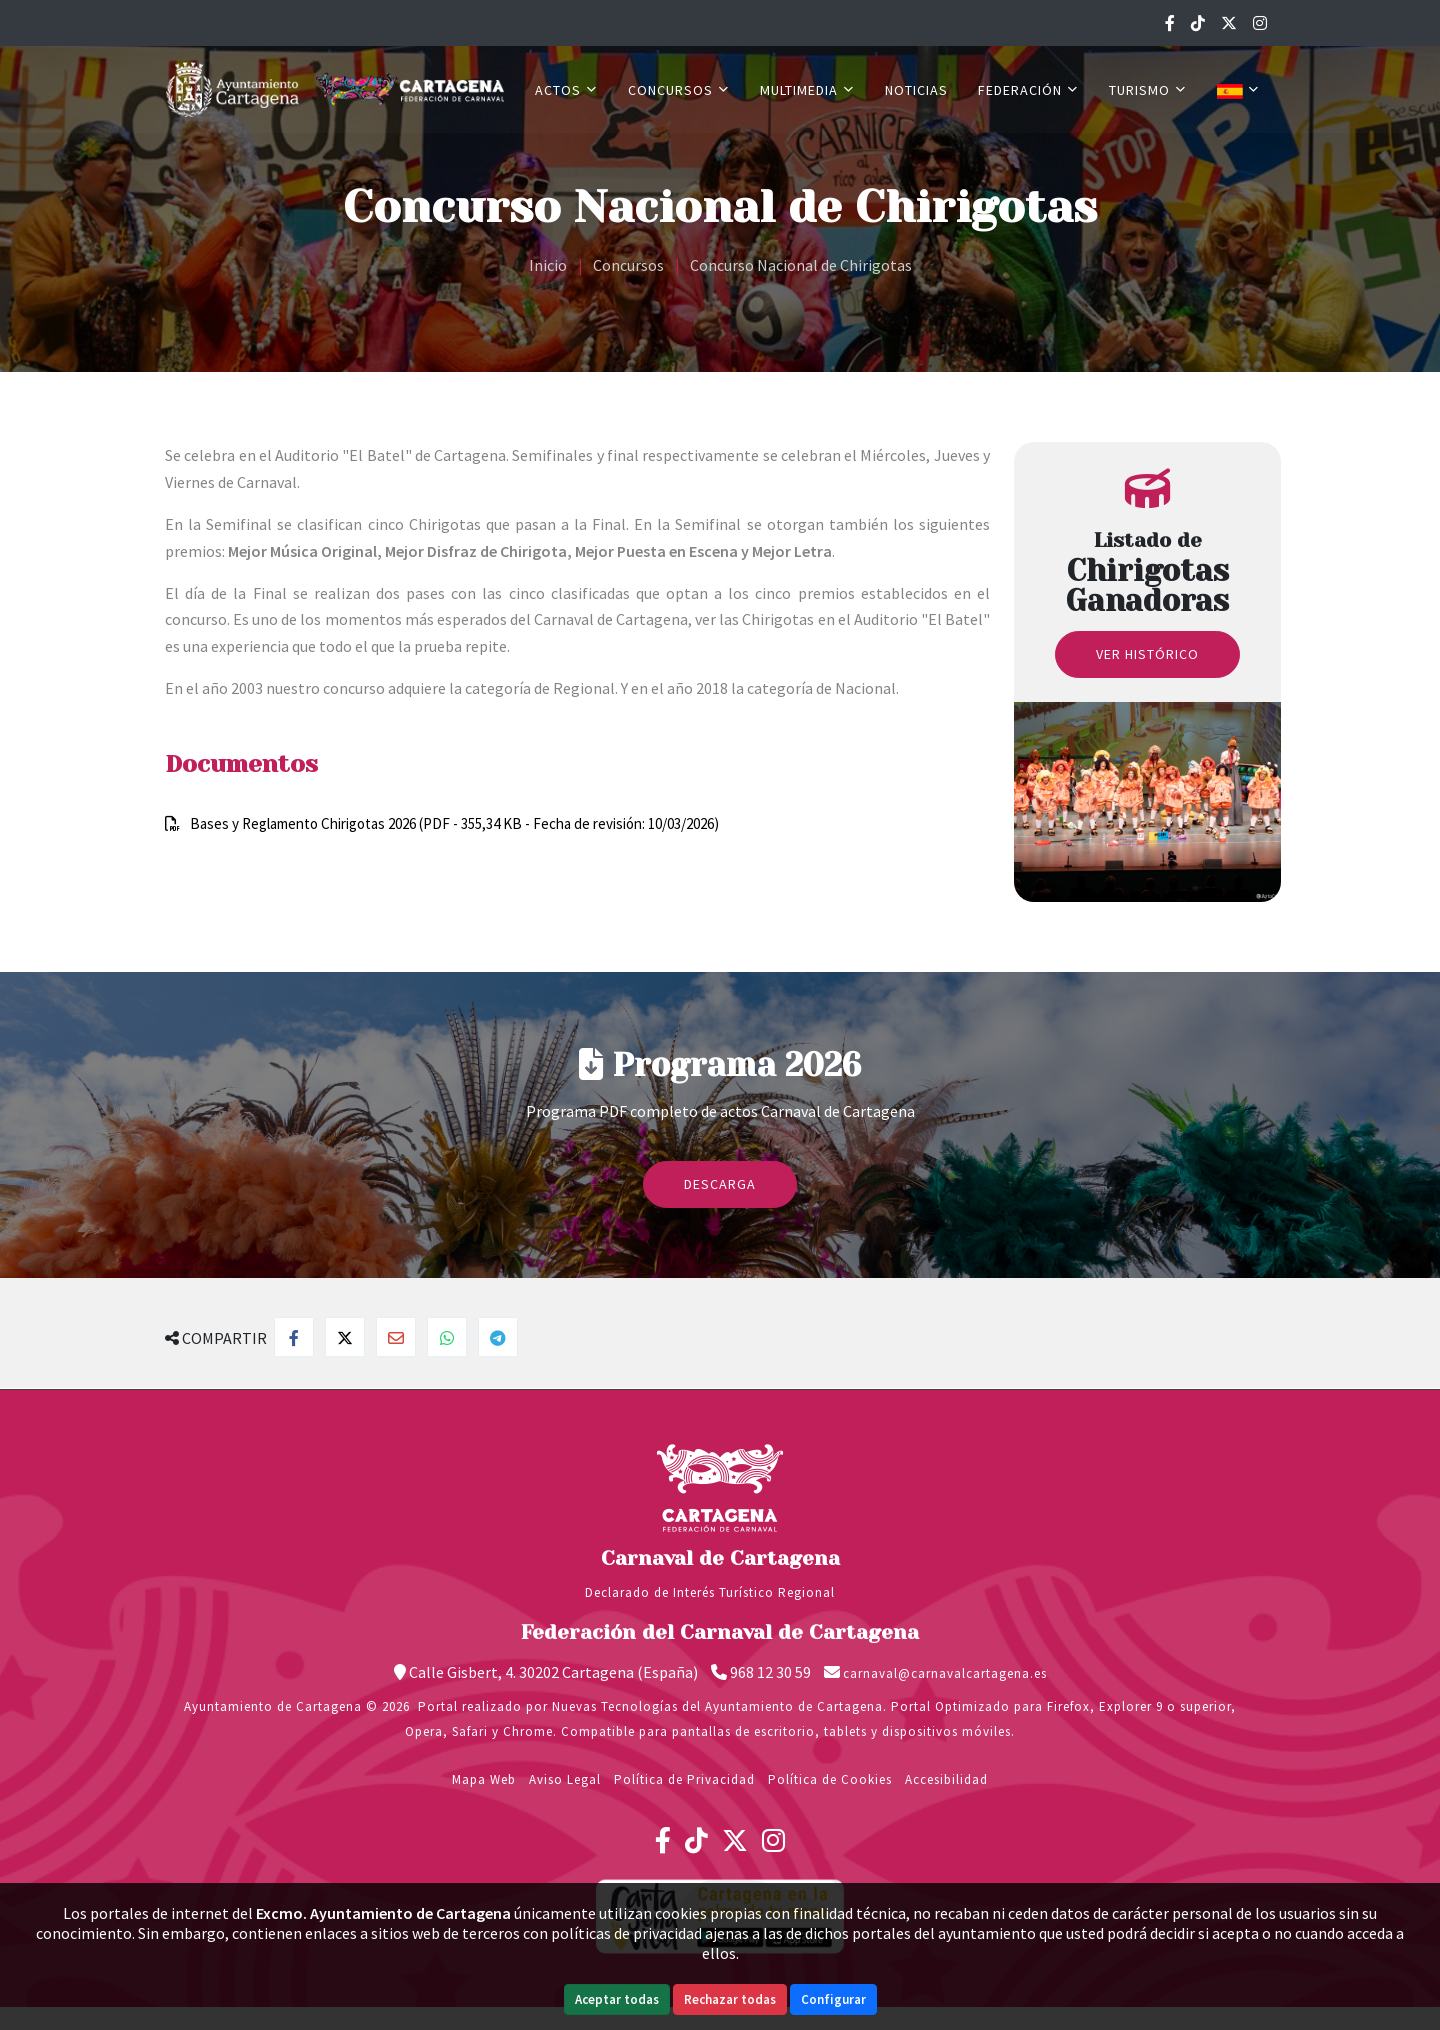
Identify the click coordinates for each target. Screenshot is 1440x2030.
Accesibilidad (946, 1779)
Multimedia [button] (807, 90)
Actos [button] (566, 90)
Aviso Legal (565, 1779)
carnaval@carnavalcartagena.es (945, 1673)
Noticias (916, 90)
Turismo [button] (1148, 90)
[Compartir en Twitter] (345, 1337)
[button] (1238, 90)
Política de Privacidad (684, 1779)
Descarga (720, 1184)
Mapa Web (484, 1779)
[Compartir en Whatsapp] (447, 1337)
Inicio (548, 265)
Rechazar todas (730, 1999)
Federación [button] (1028, 90)
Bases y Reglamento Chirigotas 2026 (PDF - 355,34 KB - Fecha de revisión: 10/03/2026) (454, 823)
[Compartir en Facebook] (294, 1337)
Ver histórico (1147, 654)
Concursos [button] (679, 90)
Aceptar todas (617, 1999)
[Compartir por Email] (396, 1337)
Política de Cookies (830, 1779)
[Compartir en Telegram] (498, 1337)
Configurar (833, 1999)
